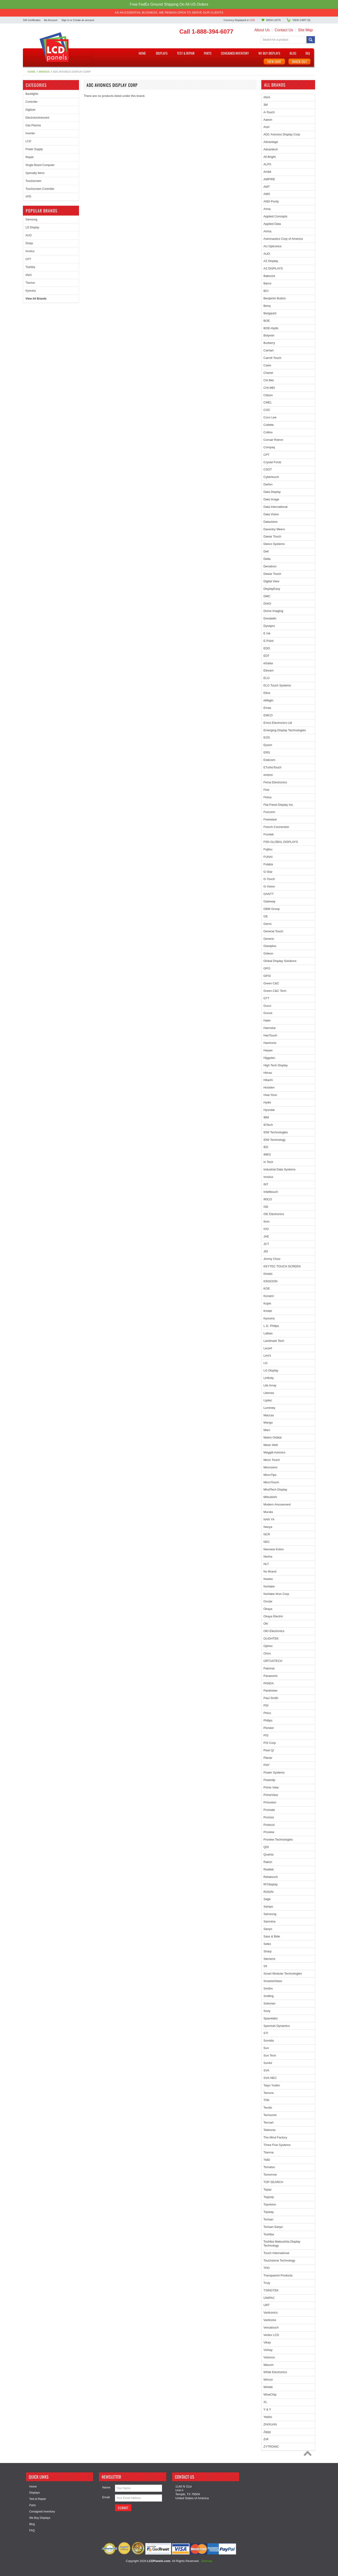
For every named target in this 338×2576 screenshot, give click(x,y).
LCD (28, 141)
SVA (266, 2070)
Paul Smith (270, 1698)
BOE (266, 320)
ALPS (267, 164)
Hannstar (269, 1028)
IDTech (268, 1125)
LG (265, 1363)
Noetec (268, 1579)
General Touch (273, 931)
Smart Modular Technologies (282, 1973)
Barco (267, 283)
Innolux (30, 251)
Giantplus (269, 946)
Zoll (265, 2439)
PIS (265, 1735)
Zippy (267, 2432)
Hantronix (270, 1043)
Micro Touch (271, 1460)
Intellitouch (270, 1192)
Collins (268, 432)
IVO (266, 1229)
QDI (266, 1847)
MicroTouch (271, 1482)
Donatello (269, 618)
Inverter (30, 133)
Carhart (268, 350)
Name (106, 2487)
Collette (268, 425)
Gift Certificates (31, 20)
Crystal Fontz (272, 462)
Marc (266, 1430)
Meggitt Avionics (274, 1452)
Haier (267, 1020)
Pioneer (268, 1728)
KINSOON (270, 1281)
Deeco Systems (274, 544)
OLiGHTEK (271, 1638)
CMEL (267, 402)
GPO (266, 968)
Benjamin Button (274, 298)
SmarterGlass (272, 1981)
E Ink (266, 633)
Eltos (266, 693)
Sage (266, 1899)
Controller (31, 101)
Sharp (29, 243)
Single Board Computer (40, 165)
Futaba (268, 864)
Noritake (269, 1586)
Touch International (276, 2253)
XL (265, 2402)
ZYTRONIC (271, 2446)
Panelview (270, 1690)
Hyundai (269, 1110)
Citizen (268, 395)
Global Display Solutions (279, 961)
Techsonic (270, 2115)
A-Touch (269, 112)
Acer (266, 127)
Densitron (270, 566)
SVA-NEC (270, 2078)
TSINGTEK (271, 2290)
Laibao (268, 1333)
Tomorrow (270, 2174)
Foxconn (269, 812)
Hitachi (268, 1080)
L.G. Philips (271, 1326)
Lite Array (269, 1385)
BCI (266, 291)
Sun (266, 2048)
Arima (267, 231)
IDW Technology (274, 1139)
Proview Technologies (278, 1839)
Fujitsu (267, 849)
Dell (266, 551)
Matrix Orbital (272, 1437)
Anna (266, 209)
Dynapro (269, 626)
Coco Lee (270, 417)
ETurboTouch (272, 767)
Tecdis (267, 2107)
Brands (44, 71)
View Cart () (301, 20)
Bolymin (268, 335)
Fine (266, 790)
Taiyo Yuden (271, 2085)
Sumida (268, 2040)
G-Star (267, 871)
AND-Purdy (271, 201)
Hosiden (269, 1087)
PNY (266, 1765)
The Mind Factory (275, 2137)
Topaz (267, 2189)
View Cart (274, 61)
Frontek (268, 834)
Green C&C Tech (274, 991)
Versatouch (271, 2327)
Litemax (268, 1393)
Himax (267, 1072)
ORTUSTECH (272, 1661)
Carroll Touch (272, 358)
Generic (268, 938)
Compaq (269, 447)
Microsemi (270, 1467)
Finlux (267, 797)
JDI (265, 1251)
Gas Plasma (33, 125)
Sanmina (269, 1921)
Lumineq (269, 1408)
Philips (267, 1720)
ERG (266, 752)
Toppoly (268, 2197)
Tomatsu (269, 2167)
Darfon (268, 484)
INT (265, 1184)
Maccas (268, 1415)
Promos (268, 1817)
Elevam (268, 670)
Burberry (269, 343)
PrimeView (270, 1795)
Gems (267, 924)
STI (265, 2033)
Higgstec (269, 1058)
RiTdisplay (270, 1884)
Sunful (267, 2063)
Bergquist (269, 313)
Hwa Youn (270, 1095)
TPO (266, 2268)
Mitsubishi (270, 1497)
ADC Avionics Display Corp (281, 134)
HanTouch (270, 1035)
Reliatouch (270, 1877)
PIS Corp (269, 1743)
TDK (266, 2100)
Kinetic (268, 1274)
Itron (266, 1221)
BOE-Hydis (270, 328)
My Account (50, 20)
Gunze (267, 1013)
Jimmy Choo (271, 1259)
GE (265, 916)
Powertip (269, 1780)
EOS (266, 737)
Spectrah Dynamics (276, 2026)
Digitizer (30, 109)
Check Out (299, 61)
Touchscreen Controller (39, 189)
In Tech (268, 1162)
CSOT (267, 469)
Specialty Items (34, 173)
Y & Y (267, 2409)
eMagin (268, 700)
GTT (266, 998)
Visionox (269, 2357)
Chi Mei (268, 380)
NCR (266, 1534)
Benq (266, 305)
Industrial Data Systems (279, 1169)
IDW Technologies (275, 1132)
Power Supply (34, 149)
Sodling (268, 1996)
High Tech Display (275, 1065)
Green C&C (271, 983)
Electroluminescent (37, 117)
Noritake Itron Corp (276, 1594)
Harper (268, 1050)
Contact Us (284, 30)
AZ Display (270, 261)
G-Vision (269, 886)
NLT (266, 1564)
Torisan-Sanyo (273, 2227)
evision (268, 775)
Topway (268, 2212)
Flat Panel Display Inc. (278, 804)
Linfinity (268, 1378)
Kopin (267, 1303)
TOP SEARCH (273, 2182)
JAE (266, 1236)
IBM (266, 1117)
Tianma (30, 282)
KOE (266, 1288)
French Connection (276, 827)
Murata (268, 1512)
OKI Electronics (273, 1631)
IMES (267, 1154)
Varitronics (270, 2312)
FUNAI (268, 857)
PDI (266, 1705)
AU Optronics (272, 246)
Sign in (65, 20)
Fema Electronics (275, 782)
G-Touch (269, 879)
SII (265, 1966)
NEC (266, 1542)
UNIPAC (269, 2298)
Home (31, 71)
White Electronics (275, 2372)
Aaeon (267, 119)
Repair (29, 157)
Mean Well (270, 1445)
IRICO (267, 1199)
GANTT (268, 894)
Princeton (269, 1802)
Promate (269, 1810)
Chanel (268, 373)
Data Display (272, 492)
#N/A (28, 275)
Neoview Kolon (273, 1549)
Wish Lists (273, 20)
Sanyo (267, 1929)
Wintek (268, 2387)
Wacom (268, 2365)
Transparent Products (278, 2275)
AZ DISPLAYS (273, 268)
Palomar (269, 1668)
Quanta (268, 1854)
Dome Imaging (273, 611)
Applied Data (272, 224)
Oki (265, 1623)
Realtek (268, 1869)
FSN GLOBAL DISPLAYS (280, 842)
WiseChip (270, 2394)
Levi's (267, 1355)
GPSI (267, 976)
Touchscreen (33, 181)
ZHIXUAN (270, 2424)
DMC (266, 596)
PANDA (268, 1683)
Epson (267, 745)
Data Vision (271, 514)
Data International (275, 507)
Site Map (305, 30)
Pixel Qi (268, 1750)
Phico (267, 1713)
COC (266, 410)
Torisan (268, 2219)
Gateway (269, 901)
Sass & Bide (271, 1936)
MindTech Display (275, 1489)
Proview (268, 1832)
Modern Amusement (277, 1504)
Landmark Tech (273, 1341)
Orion (267, 1653)
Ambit (267, 171)
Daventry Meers (274, 529)
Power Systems (273, 1772)
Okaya (267, 1609)
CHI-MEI (269, 387)
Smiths (268, 1988)
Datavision (270, 521)
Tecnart (268, 2122)
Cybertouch (271, 477)
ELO (266, 678)
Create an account (83, 20)
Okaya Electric (273, 1616)
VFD (28, 196)
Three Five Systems (277, 2145)
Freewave (270, 819)
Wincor (268, 2379)
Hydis (267, 1102)
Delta (266, 559)
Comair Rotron (273, 440)
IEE (265, 1147)
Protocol (269, 1825)
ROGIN (268, 1892)
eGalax (268, 663)
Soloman (269, 2003)
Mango (268, 1422)
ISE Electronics (273, 1214)
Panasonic (270, 1676)
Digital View (271, 581)
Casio (267, 365)
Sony (266, 2011)
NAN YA (268, 1519)
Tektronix (269, 2130)
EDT (266, 655)
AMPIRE (269, 179)
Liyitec (267, 1400)
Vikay (267, 2342)
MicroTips (270, 1475)
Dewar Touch (272, 574)
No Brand (269, 1571)
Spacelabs (270, 2018)
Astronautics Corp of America (283, 238)
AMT (266, 186)
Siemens (269, 1959)
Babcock (269, 276)
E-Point (268, 641)
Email (106, 2497)
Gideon (268, 953)
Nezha (267, 1556)
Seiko (267, 1944)
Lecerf (267, 1348)
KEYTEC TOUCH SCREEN (282, 1266)
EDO (266, 648)
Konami (268, 1296)
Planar (267, 1758)
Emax (267, 708)
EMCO (268, 715)
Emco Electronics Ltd (277, 722)
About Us (262, 30)
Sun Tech (269, 2055)
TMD (266, 2160)
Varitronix (269, 2320)
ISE (265, 1206)
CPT (28, 259)
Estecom (269, 760)
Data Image (271, 499)
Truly (266, 2283)
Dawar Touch (272, 536)
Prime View (271, 1787)
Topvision (269, 2204)
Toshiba (30, 267)
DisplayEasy (271, 588)
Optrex (268, 1646)
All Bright (269, 157)
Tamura (268, 2093)
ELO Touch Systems (277, 685)
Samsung (31, 219)
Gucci (267, 1005)
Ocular (267, 1601)
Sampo (268, 1906)
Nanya (267, 1527)
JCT (266, 1244)
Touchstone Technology (279, 2260)
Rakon (267, 1862)
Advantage (270, 142)
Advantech (270, 149)
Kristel (267, 1311)
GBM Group (271, 909)
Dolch (267, 603)
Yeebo (267, 2417)
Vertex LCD (271, 2335)
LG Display (32, 227)
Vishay (268, 2350)
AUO (28, 235)
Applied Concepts (275, 216)
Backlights (31, 93)
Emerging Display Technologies (284, 730)
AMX (266, 194)
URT (266, 2305)
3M (265, 104)
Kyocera (30, 290)
